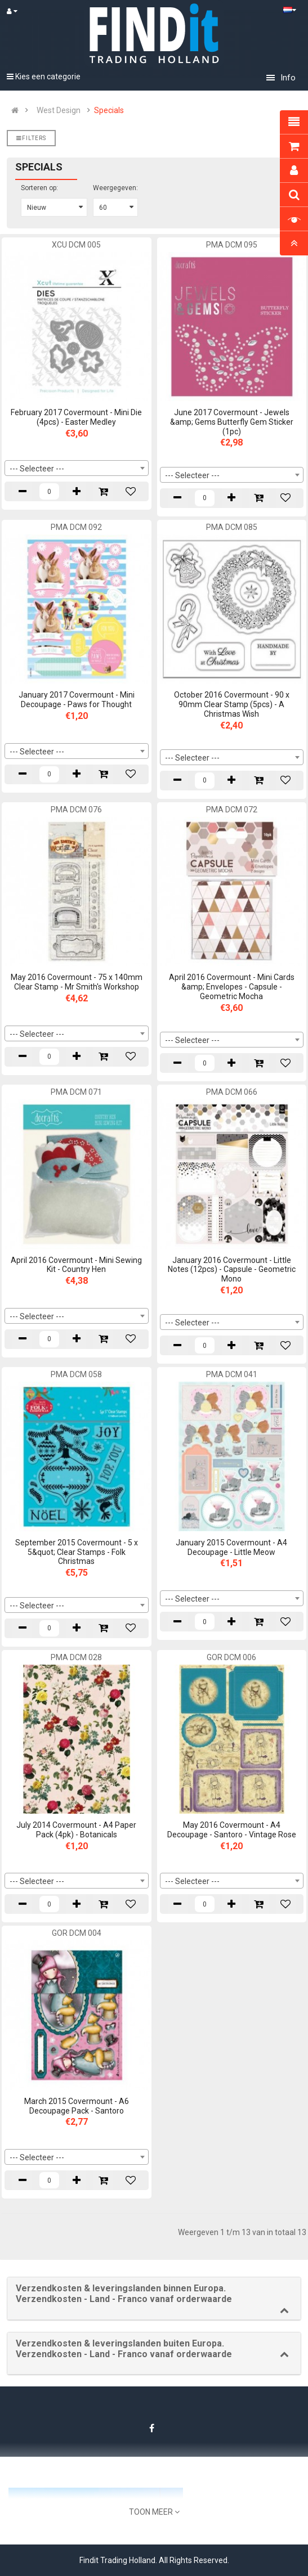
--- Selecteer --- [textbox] (37, 468)
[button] (154, 2293)
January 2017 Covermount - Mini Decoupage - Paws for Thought (77, 699)
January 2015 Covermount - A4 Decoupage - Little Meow (231, 1547)
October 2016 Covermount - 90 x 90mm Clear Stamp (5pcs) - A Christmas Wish (231, 704)
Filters (31, 138)
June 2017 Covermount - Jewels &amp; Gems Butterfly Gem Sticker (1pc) (231, 422)
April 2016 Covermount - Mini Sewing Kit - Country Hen (76, 1265)
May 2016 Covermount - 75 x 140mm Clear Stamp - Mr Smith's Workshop (76, 982)
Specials (109, 110)
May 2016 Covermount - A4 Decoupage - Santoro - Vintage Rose (231, 1829)
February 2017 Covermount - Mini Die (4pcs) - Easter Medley (76, 417)
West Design (59, 110)
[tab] (154, 2298)
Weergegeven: (115, 188)
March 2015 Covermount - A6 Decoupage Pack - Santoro (76, 2106)
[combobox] (77, 468)
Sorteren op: (39, 188)
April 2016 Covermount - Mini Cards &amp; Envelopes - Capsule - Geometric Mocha (231, 987)
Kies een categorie (44, 76)
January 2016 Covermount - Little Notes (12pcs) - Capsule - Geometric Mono (232, 1270)
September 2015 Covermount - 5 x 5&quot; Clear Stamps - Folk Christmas (76, 1552)
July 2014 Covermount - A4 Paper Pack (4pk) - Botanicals (76, 1829)
